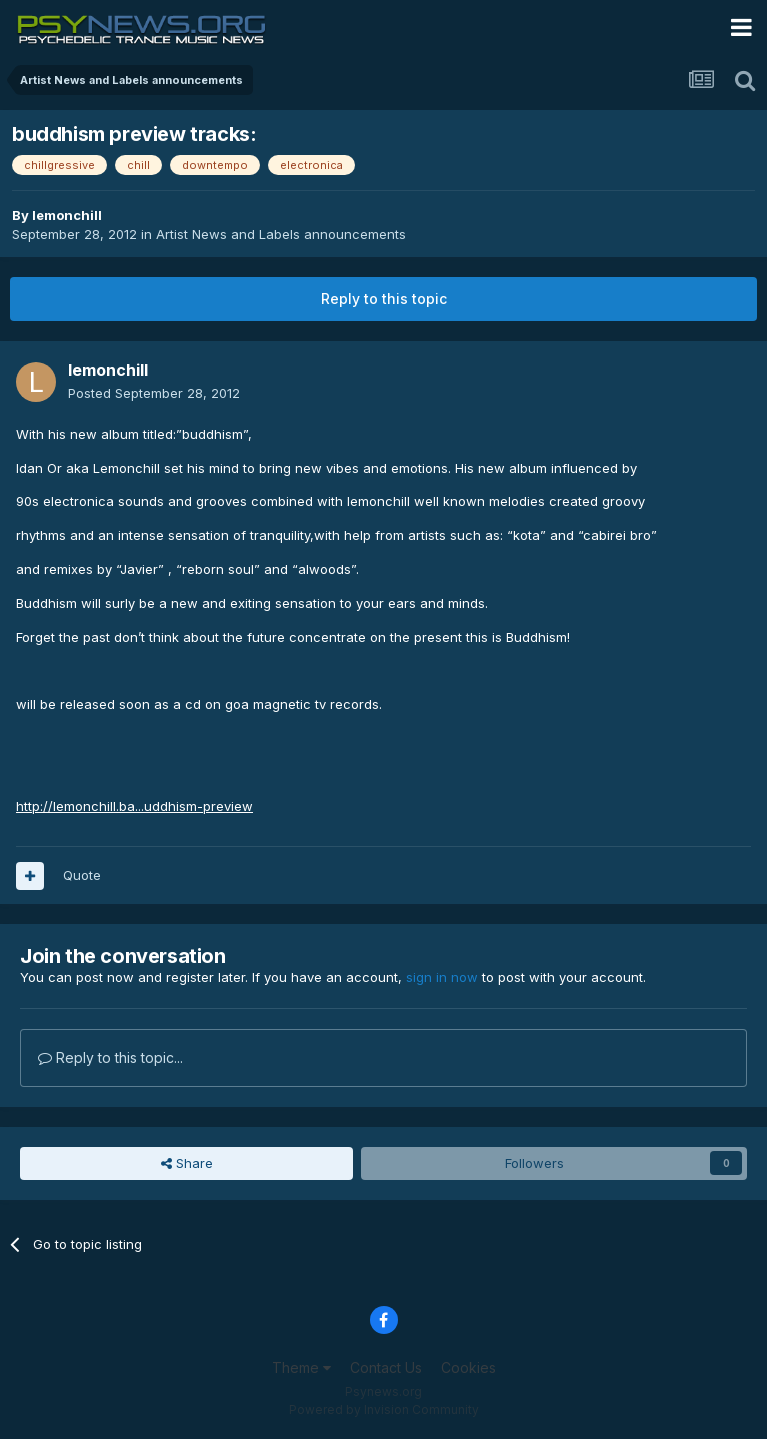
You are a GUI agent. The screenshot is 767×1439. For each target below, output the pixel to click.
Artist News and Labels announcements (281, 234)
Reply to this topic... (110, 1057)
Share (187, 1163)
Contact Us (386, 1367)
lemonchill (67, 215)
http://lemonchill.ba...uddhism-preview (134, 806)
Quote (82, 875)
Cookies (468, 1367)
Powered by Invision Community (384, 1409)
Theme (301, 1367)
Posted (154, 393)
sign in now (442, 977)
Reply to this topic (384, 298)
